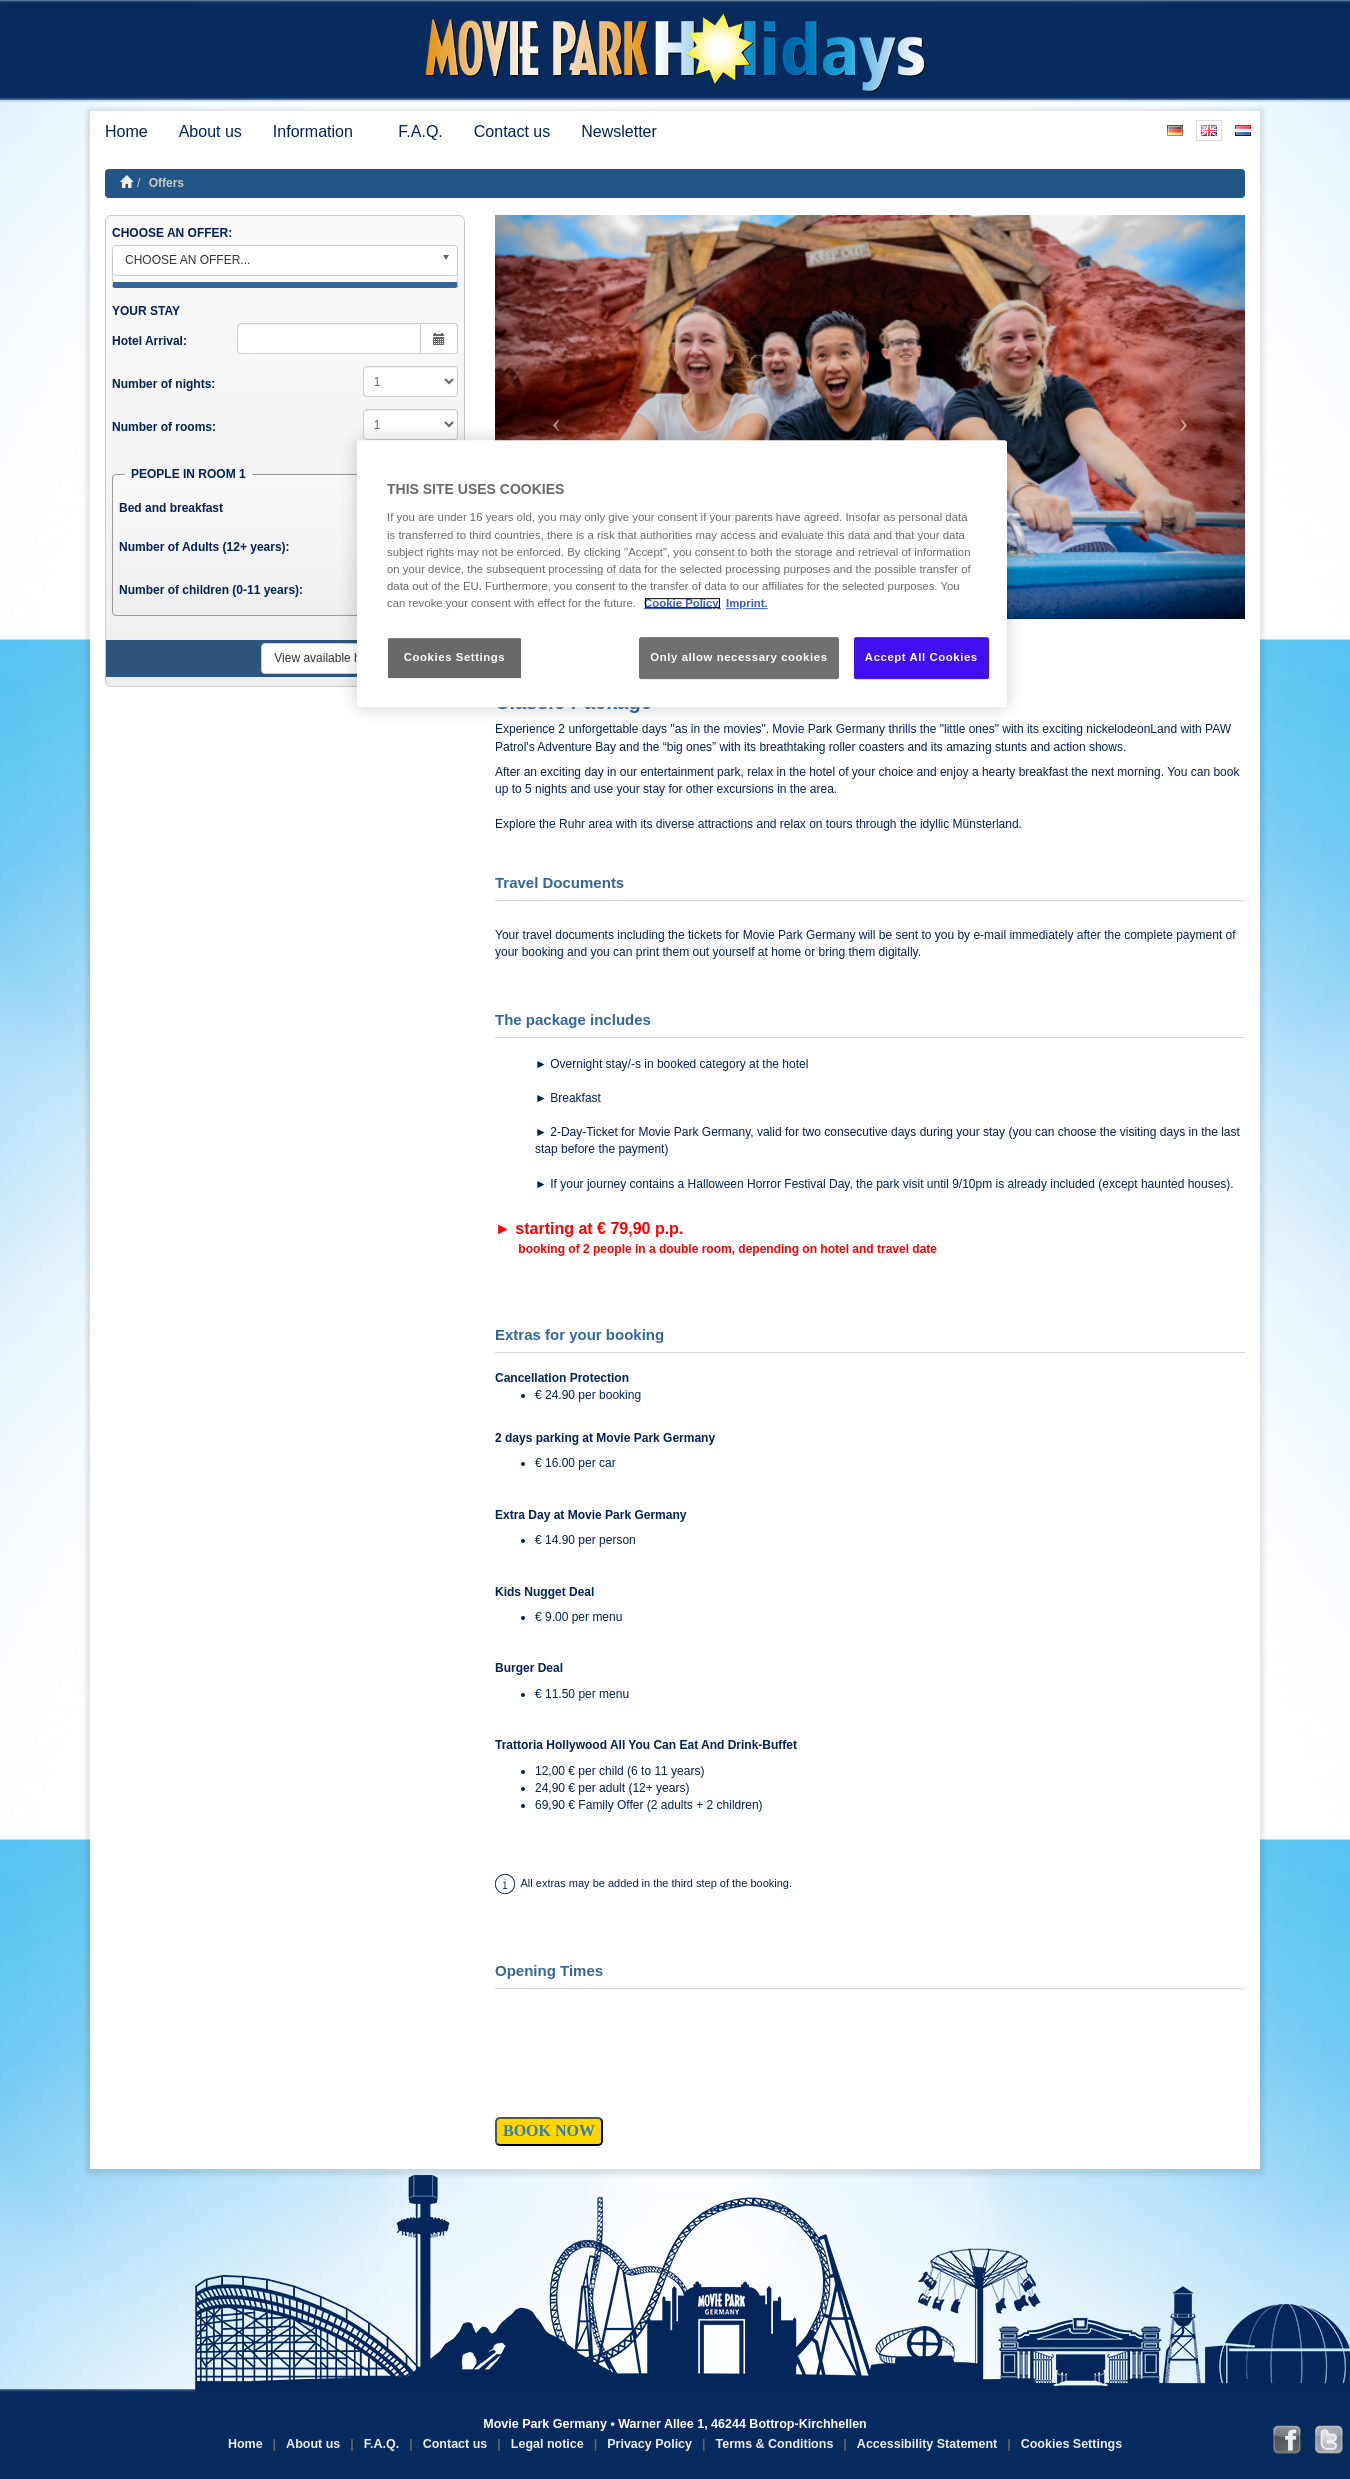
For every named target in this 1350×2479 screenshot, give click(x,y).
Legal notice (547, 2444)
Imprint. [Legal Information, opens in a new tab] (747, 603)
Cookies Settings (1071, 2444)
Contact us (512, 131)
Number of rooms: (164, 427)
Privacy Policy (649, 2444)
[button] (551, 417)
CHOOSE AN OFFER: (172, 233)
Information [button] (320, 131)
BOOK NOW (549, 2130)
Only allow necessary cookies (738, 657)
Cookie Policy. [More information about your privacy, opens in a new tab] (682, 603)
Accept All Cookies (921, 657)
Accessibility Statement (927, 2444)
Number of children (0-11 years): (211, 590)
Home (126, 131)
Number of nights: (163, 384)
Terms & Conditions (775, 2444)
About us (210, 131)
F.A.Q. (420, 131)
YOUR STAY (146, 311)
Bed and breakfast (171, 508)
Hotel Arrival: (149, 341)
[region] (682, 573)
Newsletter (619, 131)
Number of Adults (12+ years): (204, 547)
